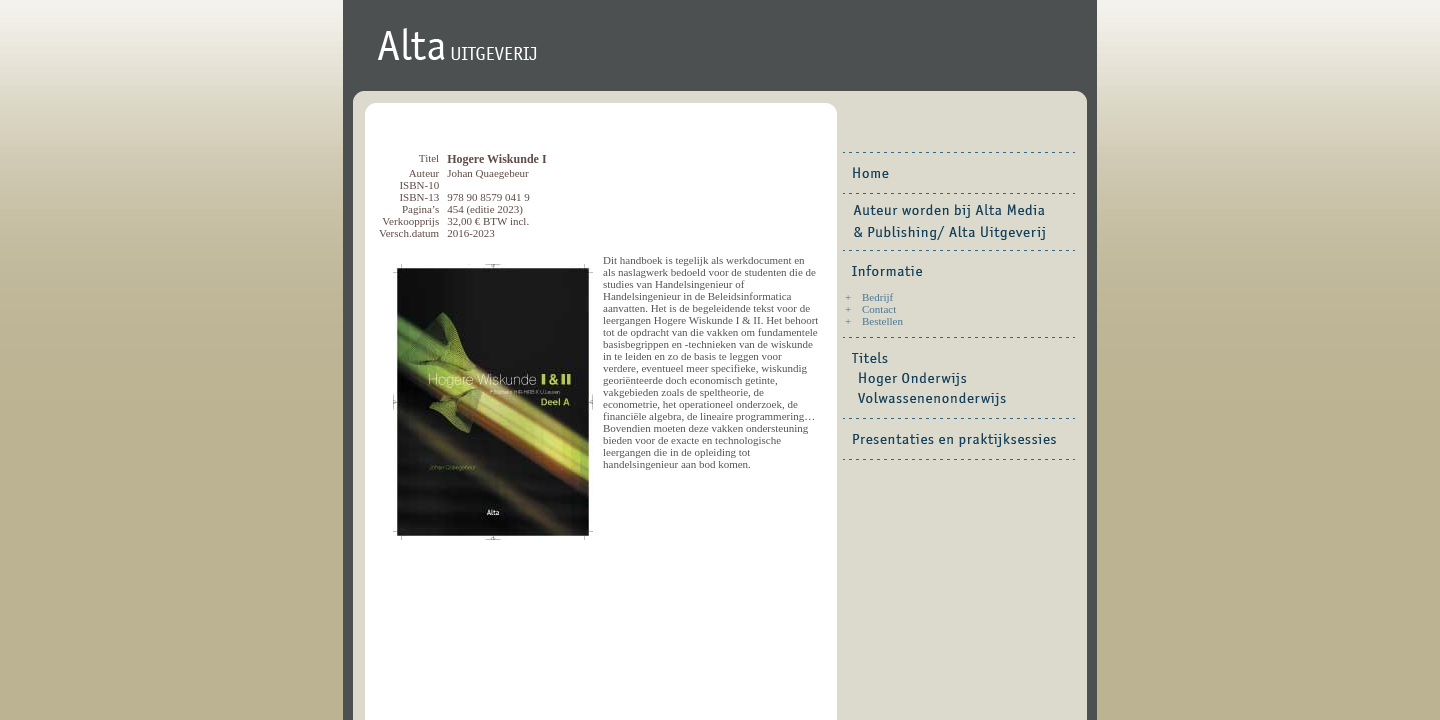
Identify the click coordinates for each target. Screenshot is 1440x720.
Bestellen (882, 321)
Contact (879, 309)
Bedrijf (877, 297)
